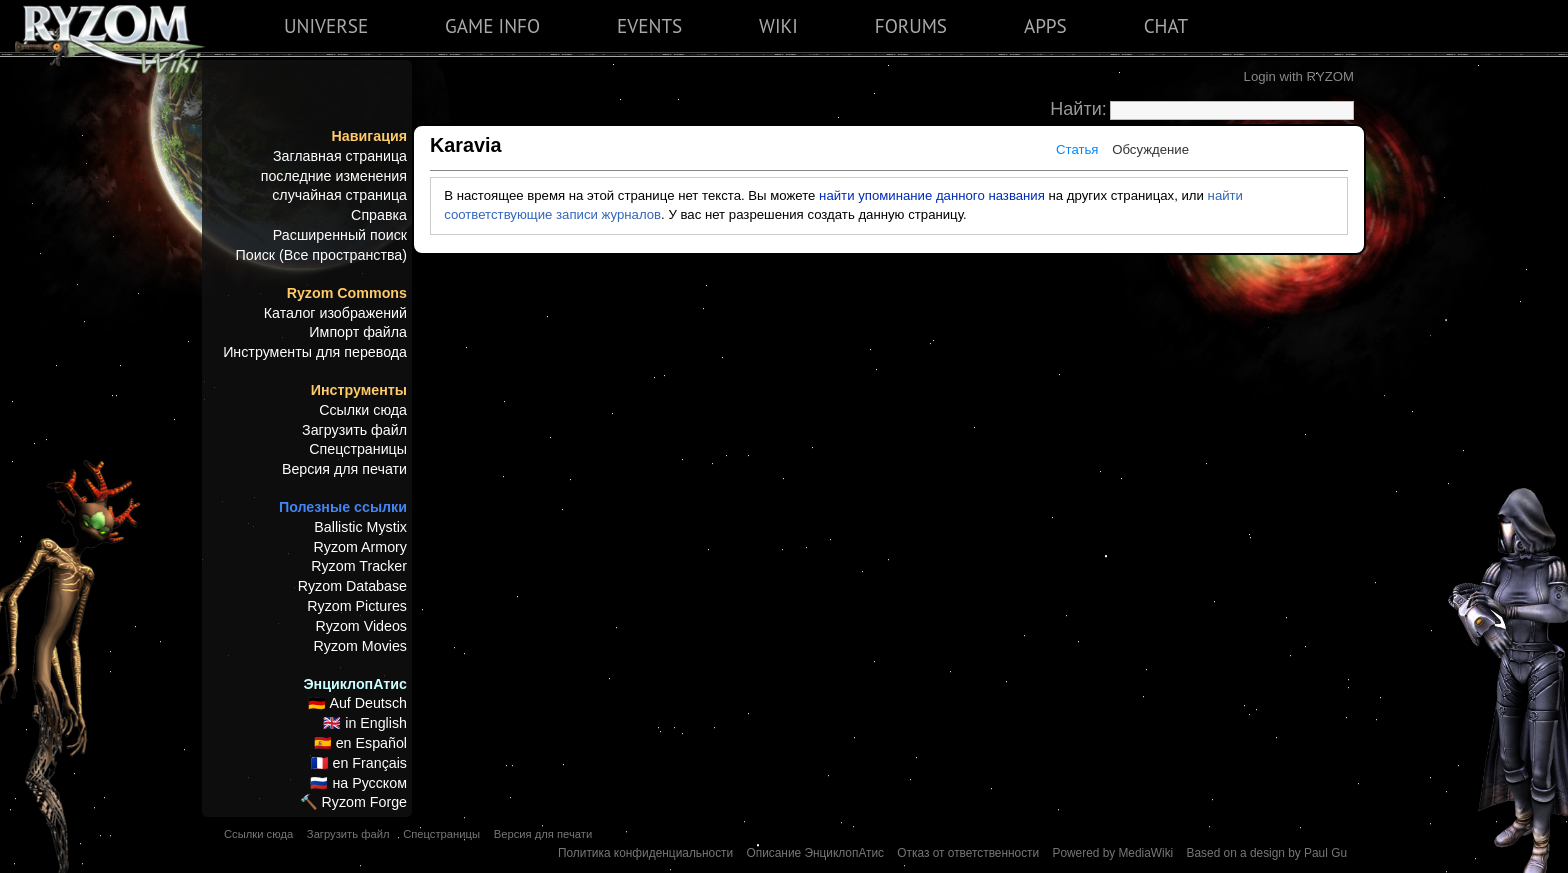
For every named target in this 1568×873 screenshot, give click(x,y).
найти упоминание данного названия (932, 195)
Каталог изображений (335, 313)
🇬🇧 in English (365, 723)
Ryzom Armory (360, 547)
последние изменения (334, 176)
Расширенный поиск (340, 235)
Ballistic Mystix (360, 527)
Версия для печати (344, 469)
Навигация (369, 136)
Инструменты (359, 390)
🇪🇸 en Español (360, 743)
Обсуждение (1150, 149)
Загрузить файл (354, 430)
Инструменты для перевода (315, 352)
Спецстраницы (358, 449)
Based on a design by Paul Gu (1267, 853)
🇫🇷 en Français (359, 763)
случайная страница (339, 195)
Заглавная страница (340, 156)
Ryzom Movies (360, 646)
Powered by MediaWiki (1112, 853)
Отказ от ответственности (968, 853)
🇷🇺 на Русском (358, 783)
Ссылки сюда (363, 410)
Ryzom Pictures (357, 606)
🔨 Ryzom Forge (353, 802)
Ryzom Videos (361, 626)
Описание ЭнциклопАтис (815, 853)
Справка (379, 215)
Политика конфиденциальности (645, 853)
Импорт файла (358, 332)
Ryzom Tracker (359, 566)
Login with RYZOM (1299, 76)
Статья (1077, 149)
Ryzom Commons (347, 293)
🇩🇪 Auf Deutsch (357, 703)
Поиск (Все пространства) (321, 255)
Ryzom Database (352, 586)
